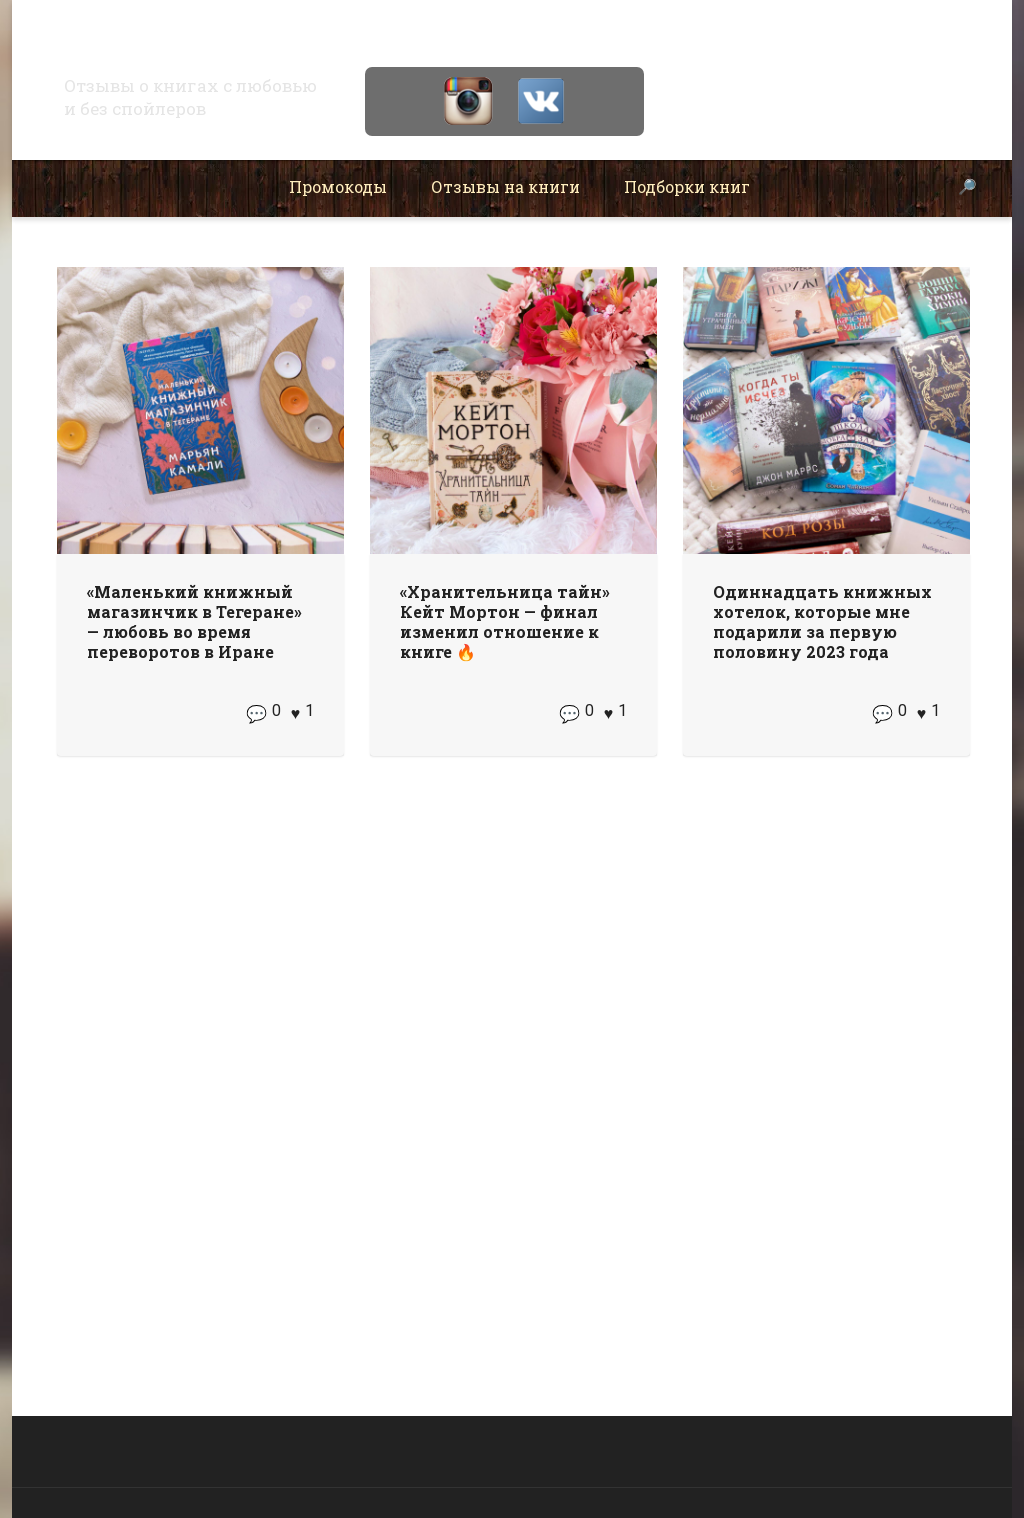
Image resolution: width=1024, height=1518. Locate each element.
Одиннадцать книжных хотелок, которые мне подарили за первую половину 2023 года (822, 621)
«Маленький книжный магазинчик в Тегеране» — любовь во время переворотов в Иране (194, 621)
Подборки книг (687, 186)
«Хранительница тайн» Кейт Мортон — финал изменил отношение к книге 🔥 (505, 621)
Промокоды (338, 186)
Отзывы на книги (505, 186)
